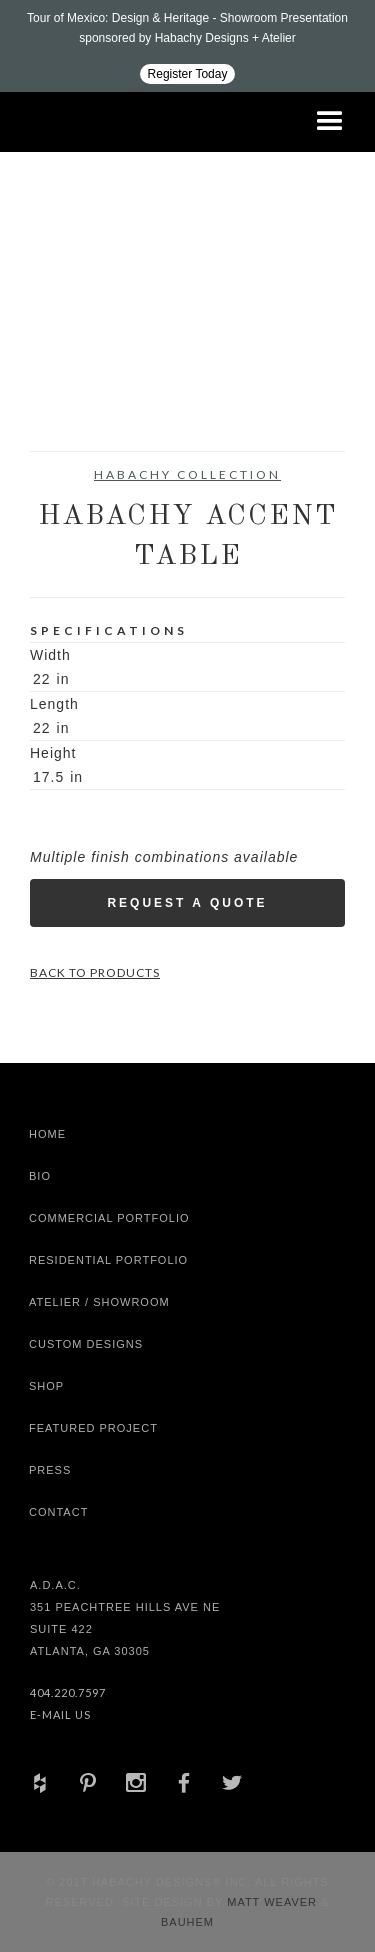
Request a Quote (187, 903)
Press (50, 1470)
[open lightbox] (69, 326)
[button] (330, 122)
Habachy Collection (187, 474)
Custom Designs (86, 1344)
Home (47, 1134)
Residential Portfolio (108, 1260)
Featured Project (93, 1428)
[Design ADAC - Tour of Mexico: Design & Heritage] (187, 46)
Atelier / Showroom (99, 1302)
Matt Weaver (274, 1902)
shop (46, 1386)
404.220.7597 (68, 1692)
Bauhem (187, 1922)
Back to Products (95, 972)
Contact (58, 1512)
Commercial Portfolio (109, 1218)
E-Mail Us (60, 1714)
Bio (40, 1176)
